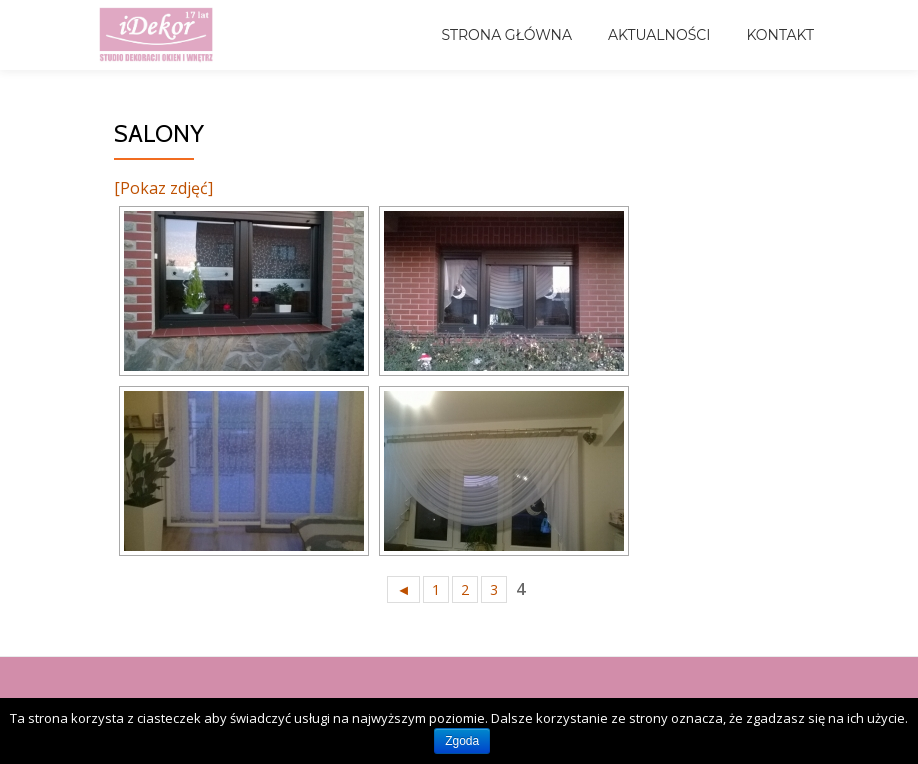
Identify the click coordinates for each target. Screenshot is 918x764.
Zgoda (462, 741)
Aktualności (659, 35)
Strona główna (506, 35)
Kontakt (780, 35)
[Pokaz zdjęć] (163, 188)
